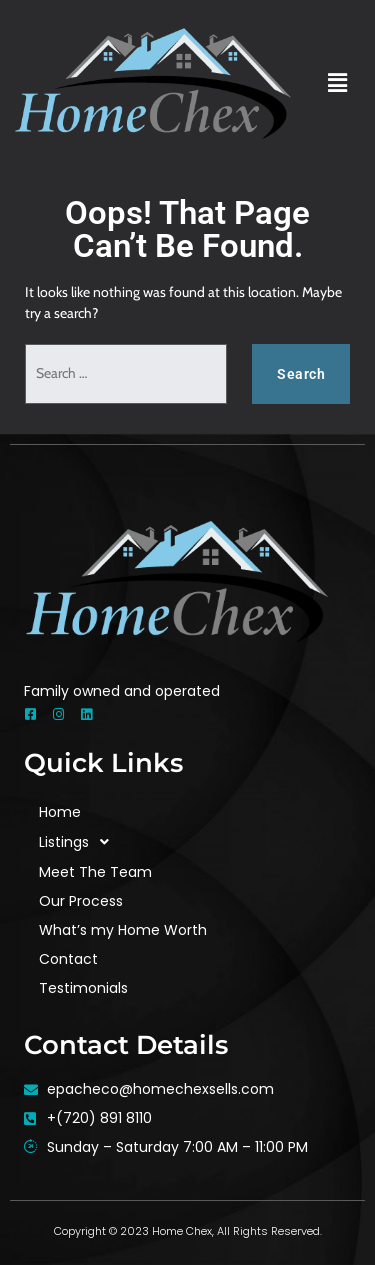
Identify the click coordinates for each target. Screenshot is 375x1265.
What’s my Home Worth (123, 930)
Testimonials (83, 988)
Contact (68, 959)
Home (60, 812)
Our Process (81, 901)
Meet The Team (95, 872)
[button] (338, 83)
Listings (79, 842)
